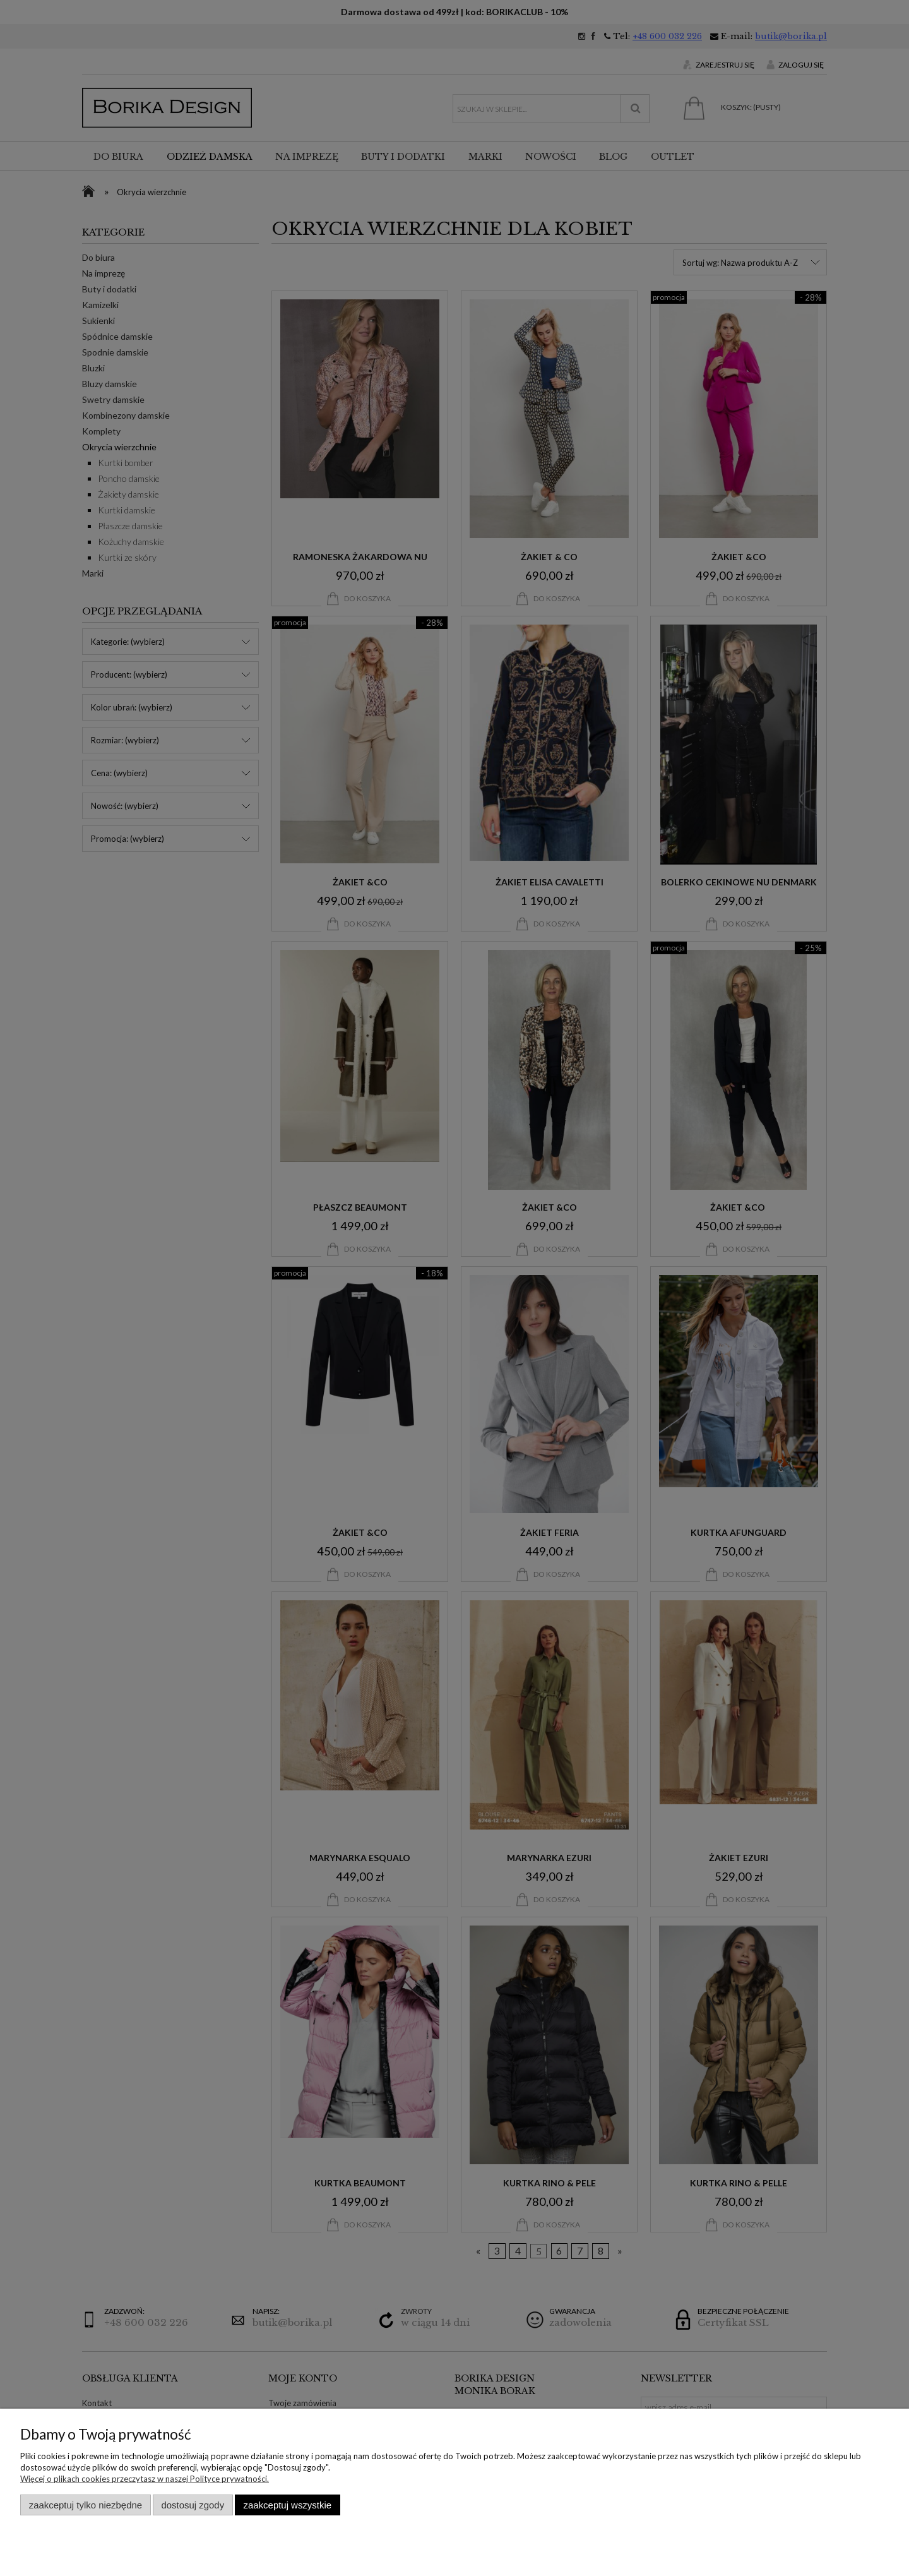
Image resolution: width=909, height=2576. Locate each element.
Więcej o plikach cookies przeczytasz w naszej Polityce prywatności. (144, 2479)
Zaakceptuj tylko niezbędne (85, 2505)
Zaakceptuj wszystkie (287, 2505)
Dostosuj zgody (192, 2505)
